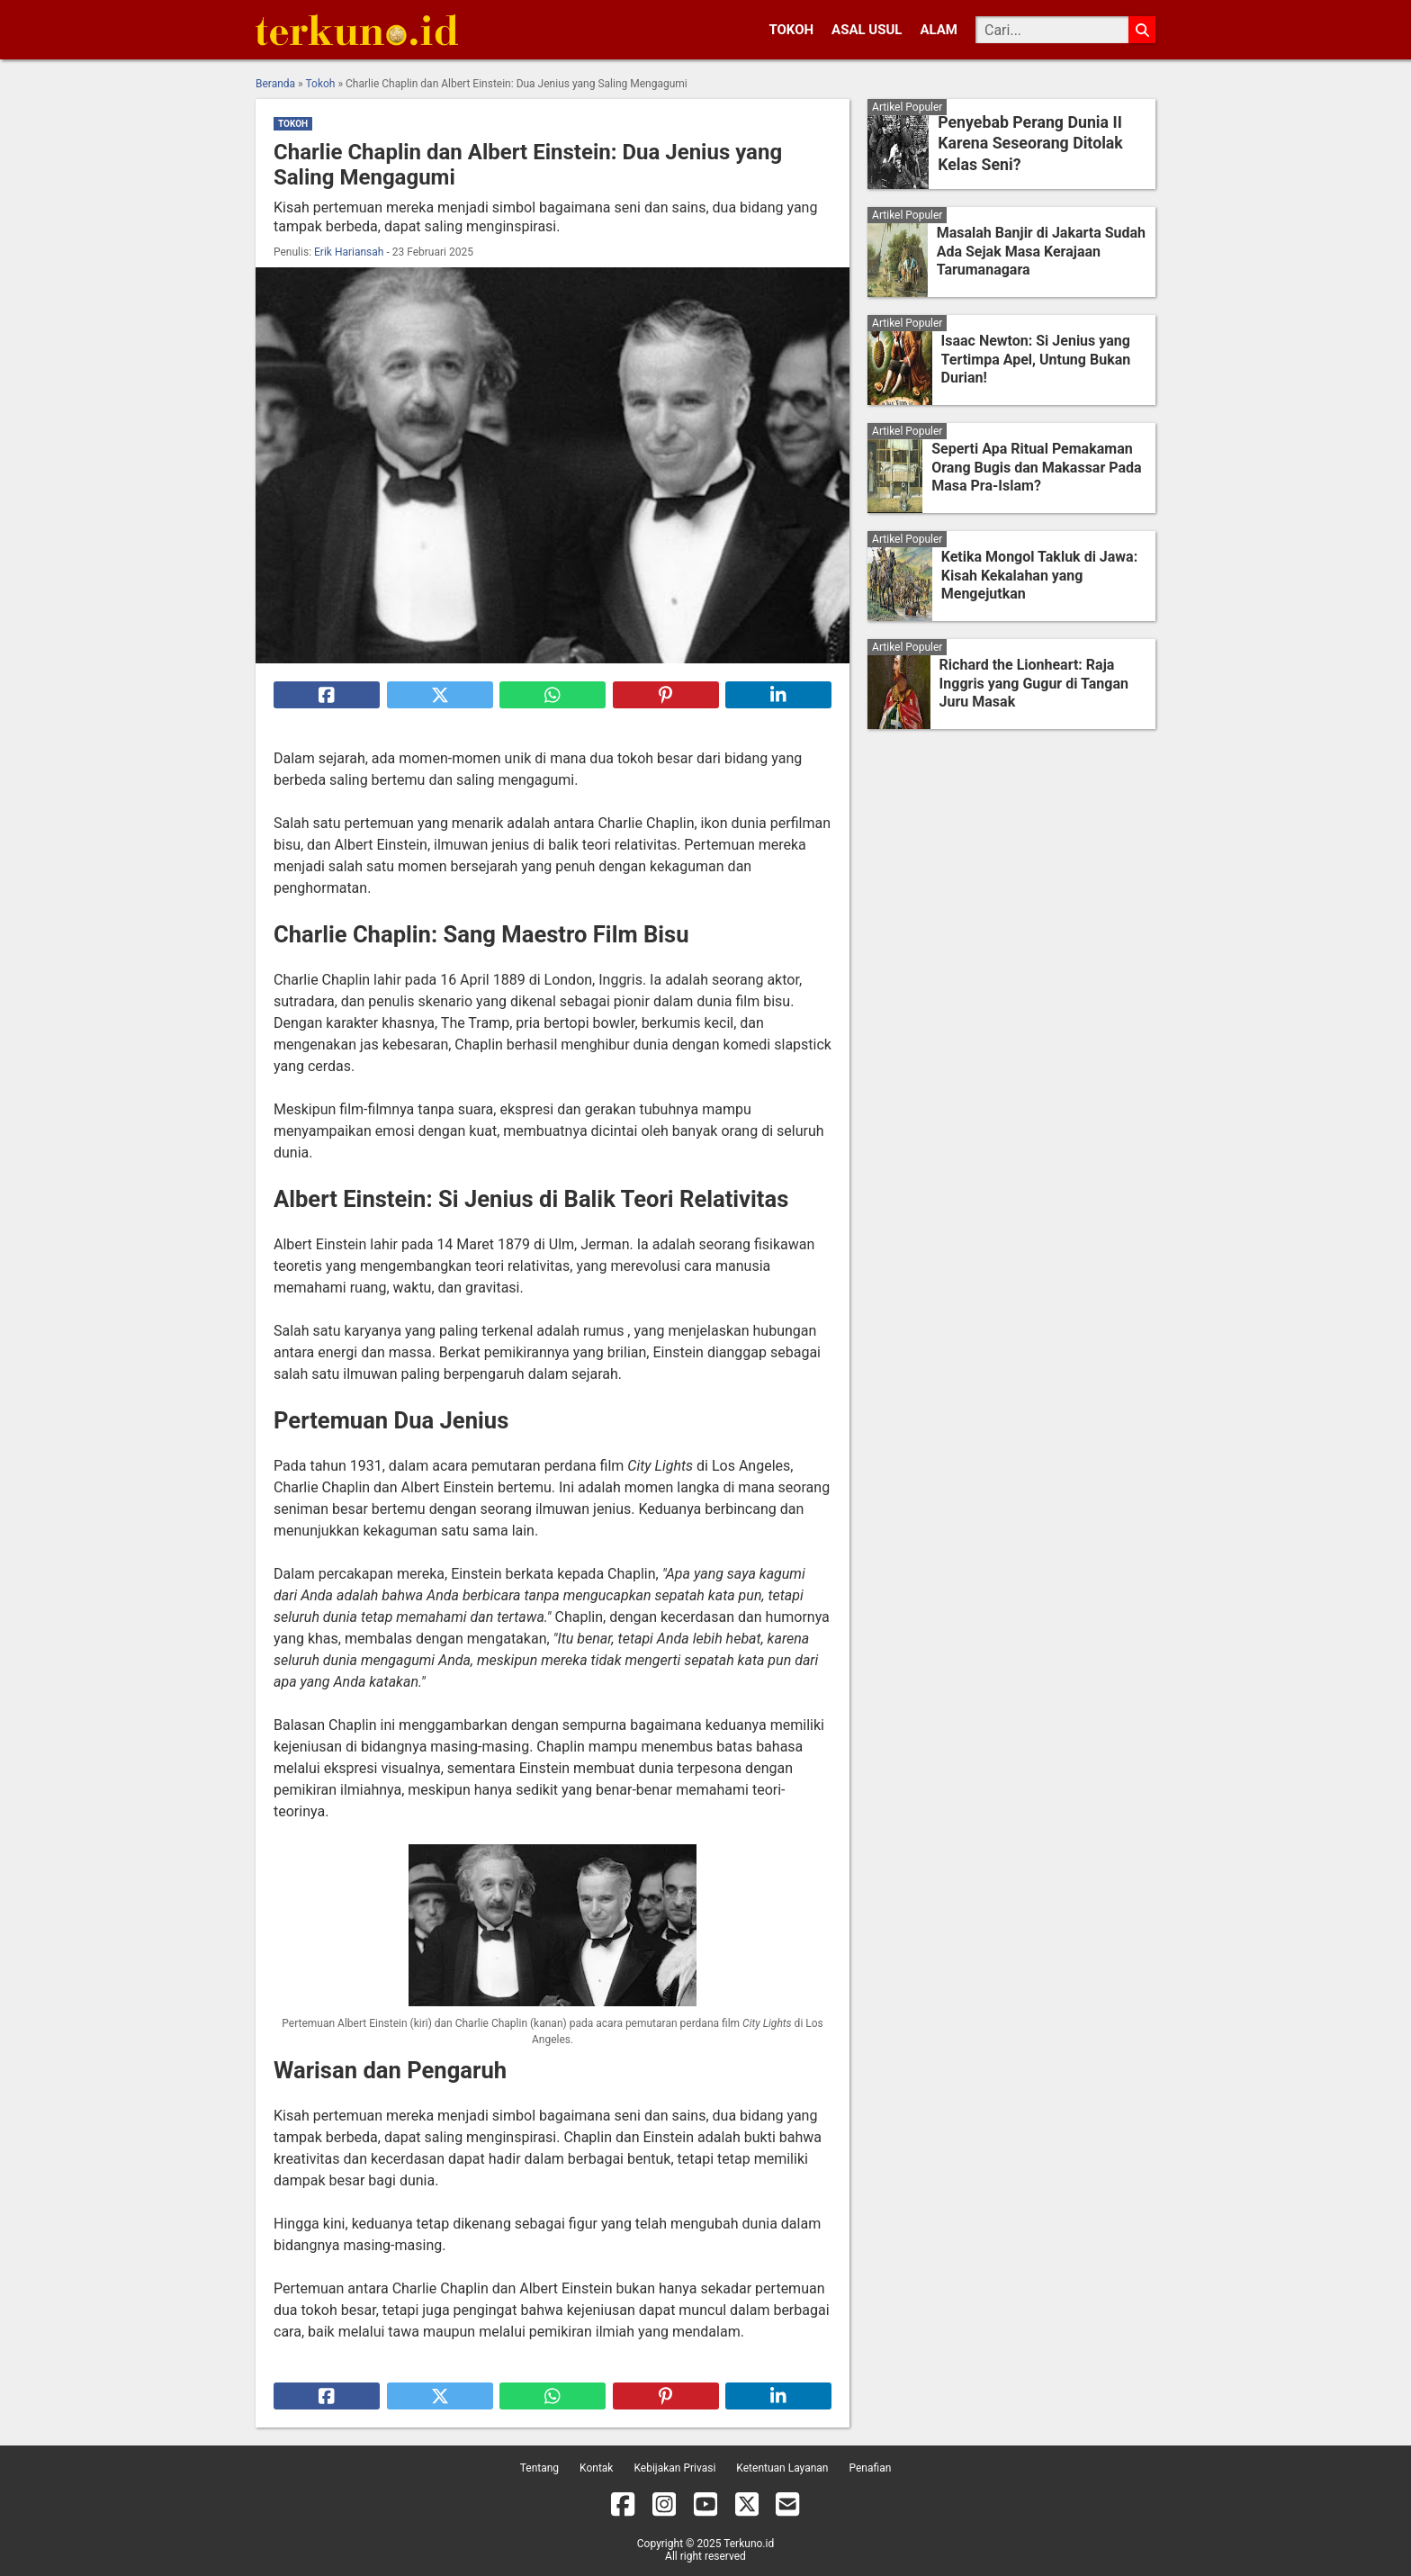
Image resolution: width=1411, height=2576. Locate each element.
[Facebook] (622, 2508)
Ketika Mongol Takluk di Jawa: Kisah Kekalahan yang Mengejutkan (1039, 575)
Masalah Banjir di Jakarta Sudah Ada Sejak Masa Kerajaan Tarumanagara (1041, 251)
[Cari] (1051, 29)
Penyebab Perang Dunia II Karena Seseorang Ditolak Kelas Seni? (1026, 143)
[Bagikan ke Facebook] (327, 694)
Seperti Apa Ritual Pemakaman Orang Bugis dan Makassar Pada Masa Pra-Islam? (1036, 467)
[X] (747, 2508)
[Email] (787, 2508)
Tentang (539, 2468)
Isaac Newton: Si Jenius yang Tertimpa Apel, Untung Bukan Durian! (1036, 359)
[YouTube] (705, 2508)
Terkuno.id (748, 2543)
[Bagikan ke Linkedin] (778, 694)
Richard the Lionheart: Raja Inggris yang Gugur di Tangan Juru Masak (1033, 683)
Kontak (596, 2468)
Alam (938, 30)
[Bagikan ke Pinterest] (666, 694)
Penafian (870, 2468)
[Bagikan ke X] (440, 694)
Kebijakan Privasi (674, 2468)
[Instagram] (664, 2508)
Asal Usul (866, 30)
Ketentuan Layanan (782, 2468)
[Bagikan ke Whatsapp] (552, 694)
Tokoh (790, 30)
